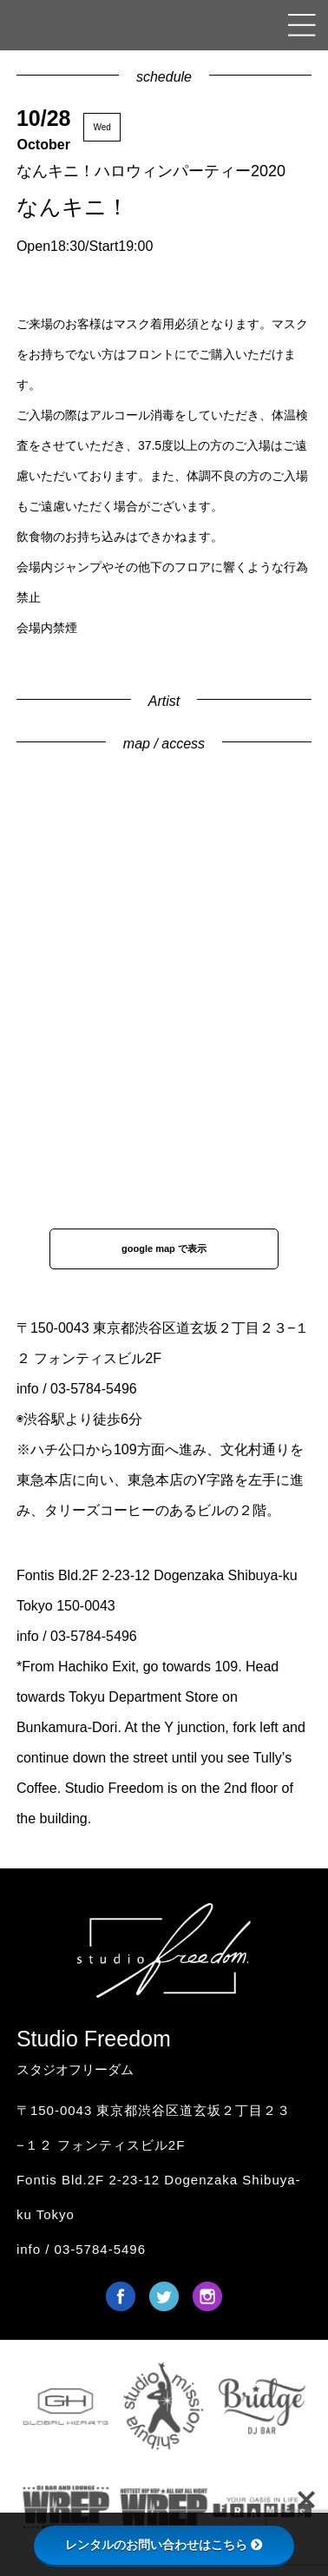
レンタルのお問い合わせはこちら (164, 2545)
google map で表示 (164, 1248)
